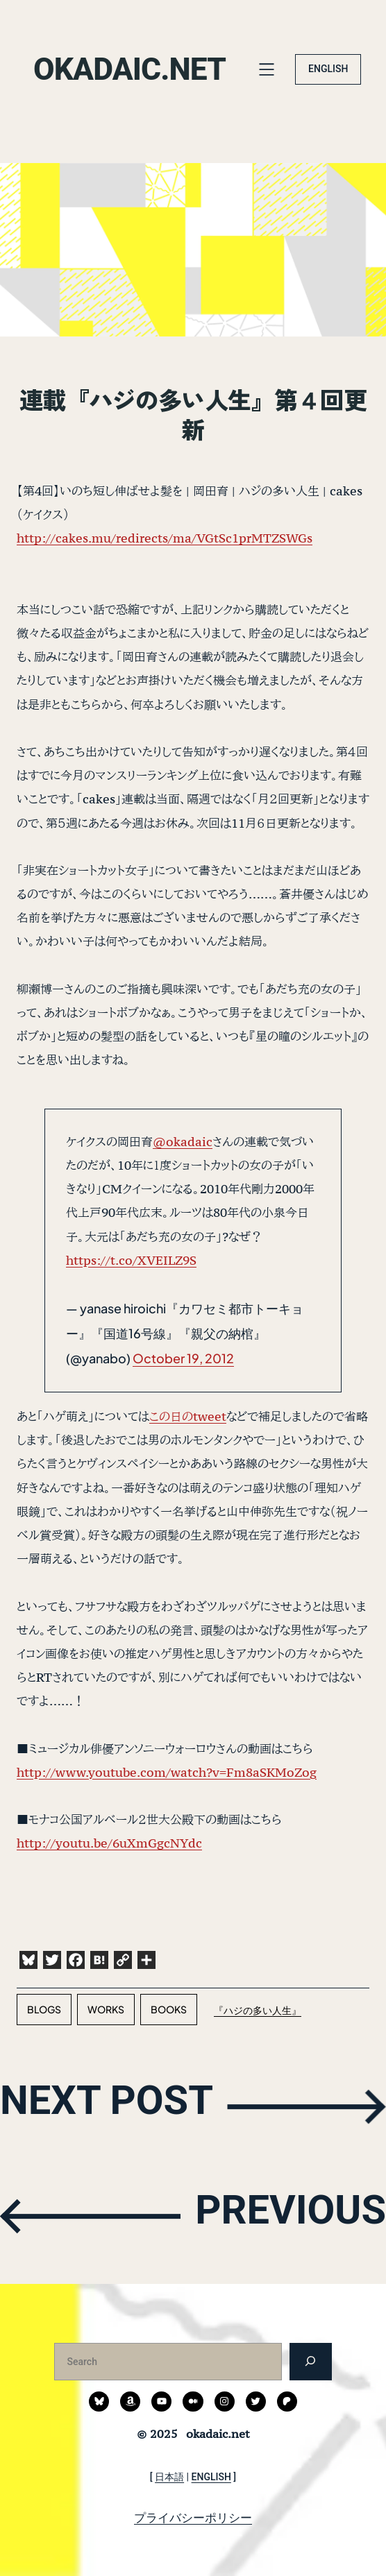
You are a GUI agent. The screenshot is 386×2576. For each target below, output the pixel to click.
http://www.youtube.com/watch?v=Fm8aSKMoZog (167, 1772)
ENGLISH (328, 68)
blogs (44, 2009)
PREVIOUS (279, 2214)
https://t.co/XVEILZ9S (131, 1260)
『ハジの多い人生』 (257, 2010)
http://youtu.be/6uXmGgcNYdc (109, 1843)
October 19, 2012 (183, 1358)
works (105, 2009)
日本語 (169, 2476)
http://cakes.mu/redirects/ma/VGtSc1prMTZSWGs (164, 538)
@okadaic (182, 1142)
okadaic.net (136, 68)
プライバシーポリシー (193, 2518)
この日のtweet (187, 1416)
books (169, 2009)
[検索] (311, 2361)
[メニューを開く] (272, 69)
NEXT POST (119, 2105)
